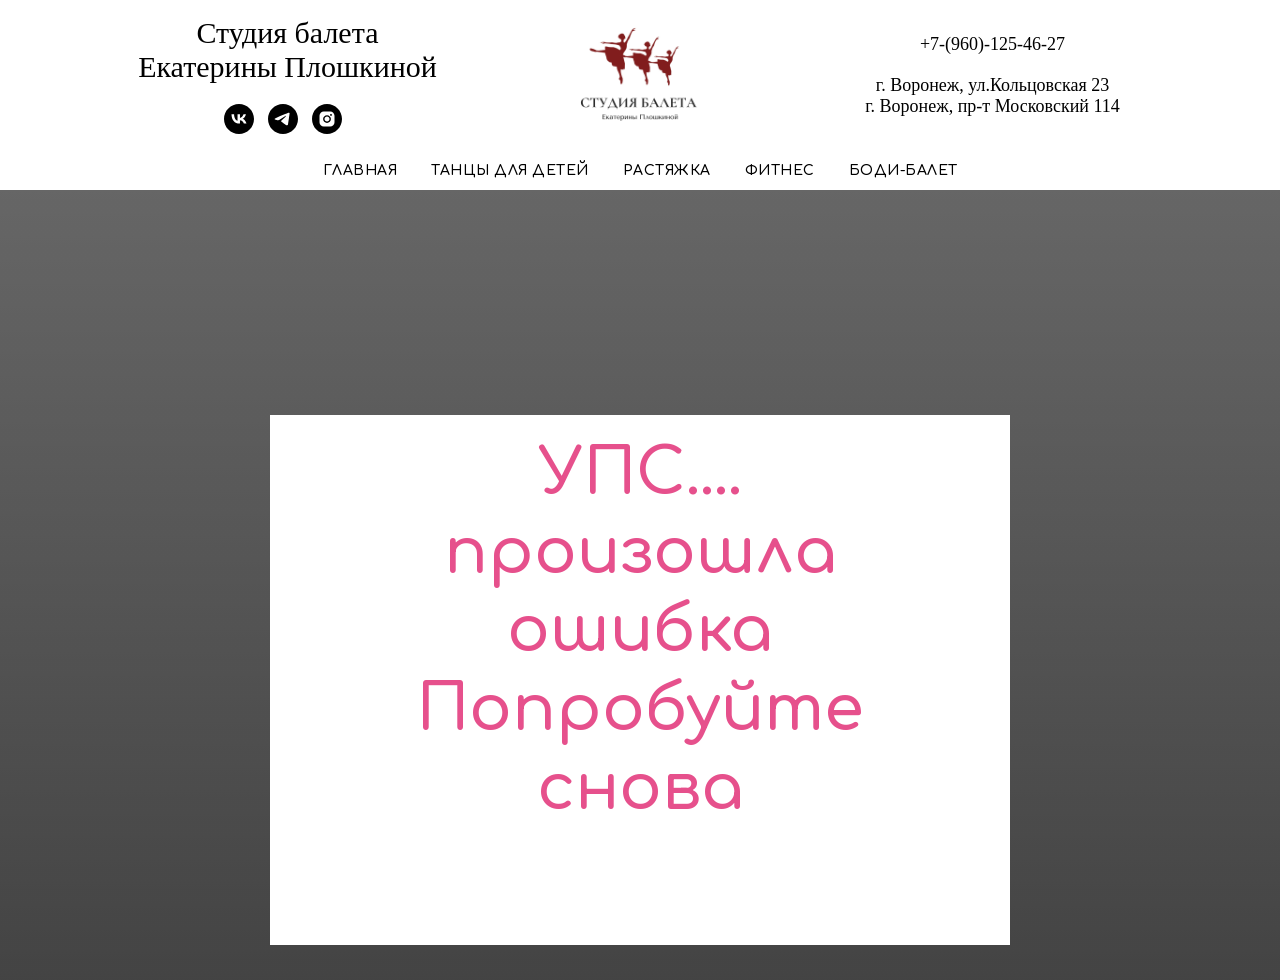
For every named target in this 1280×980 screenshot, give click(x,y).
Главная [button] (360, 170)
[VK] (239, 128)
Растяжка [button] (667, 170)
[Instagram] (327, 128)
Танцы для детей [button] (510, 170)
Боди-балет (903, 170)
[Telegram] (283, 128)
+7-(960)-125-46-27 (992, 44)
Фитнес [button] (780, 170)
